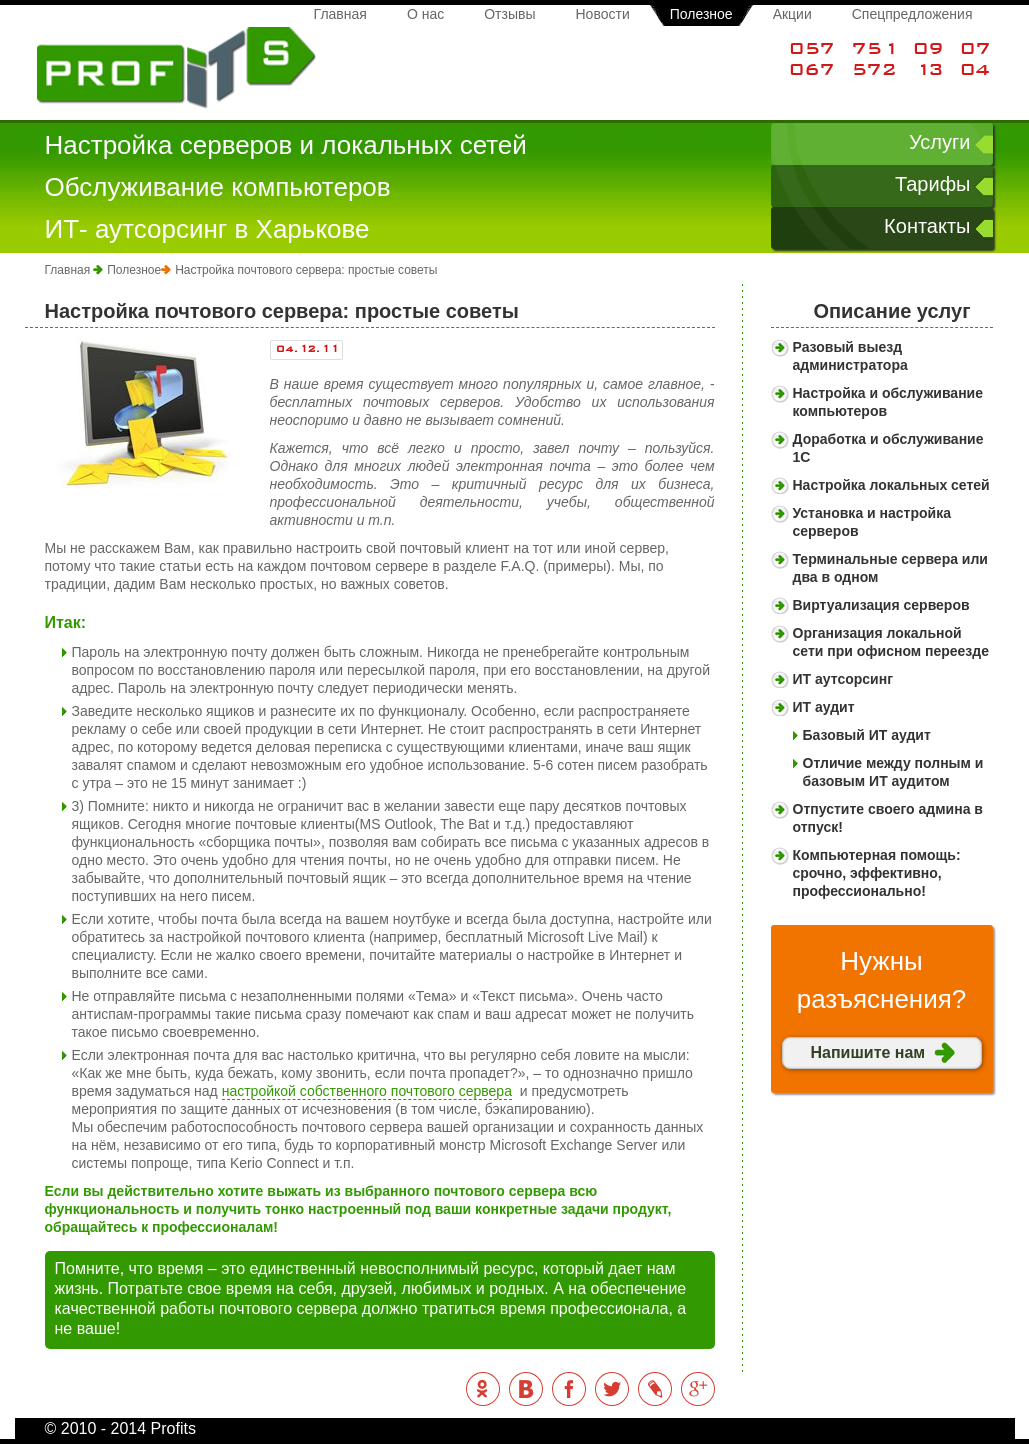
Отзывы (509, 14)
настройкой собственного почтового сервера (367, 1091)
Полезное (701, 14)
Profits (176, 68)
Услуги (940, 142)
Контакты (927, 226)
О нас (425, 14)
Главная (340, 14)
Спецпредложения (912, 14)
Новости (603, 14)
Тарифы (933, 184)
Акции (792, 14)
